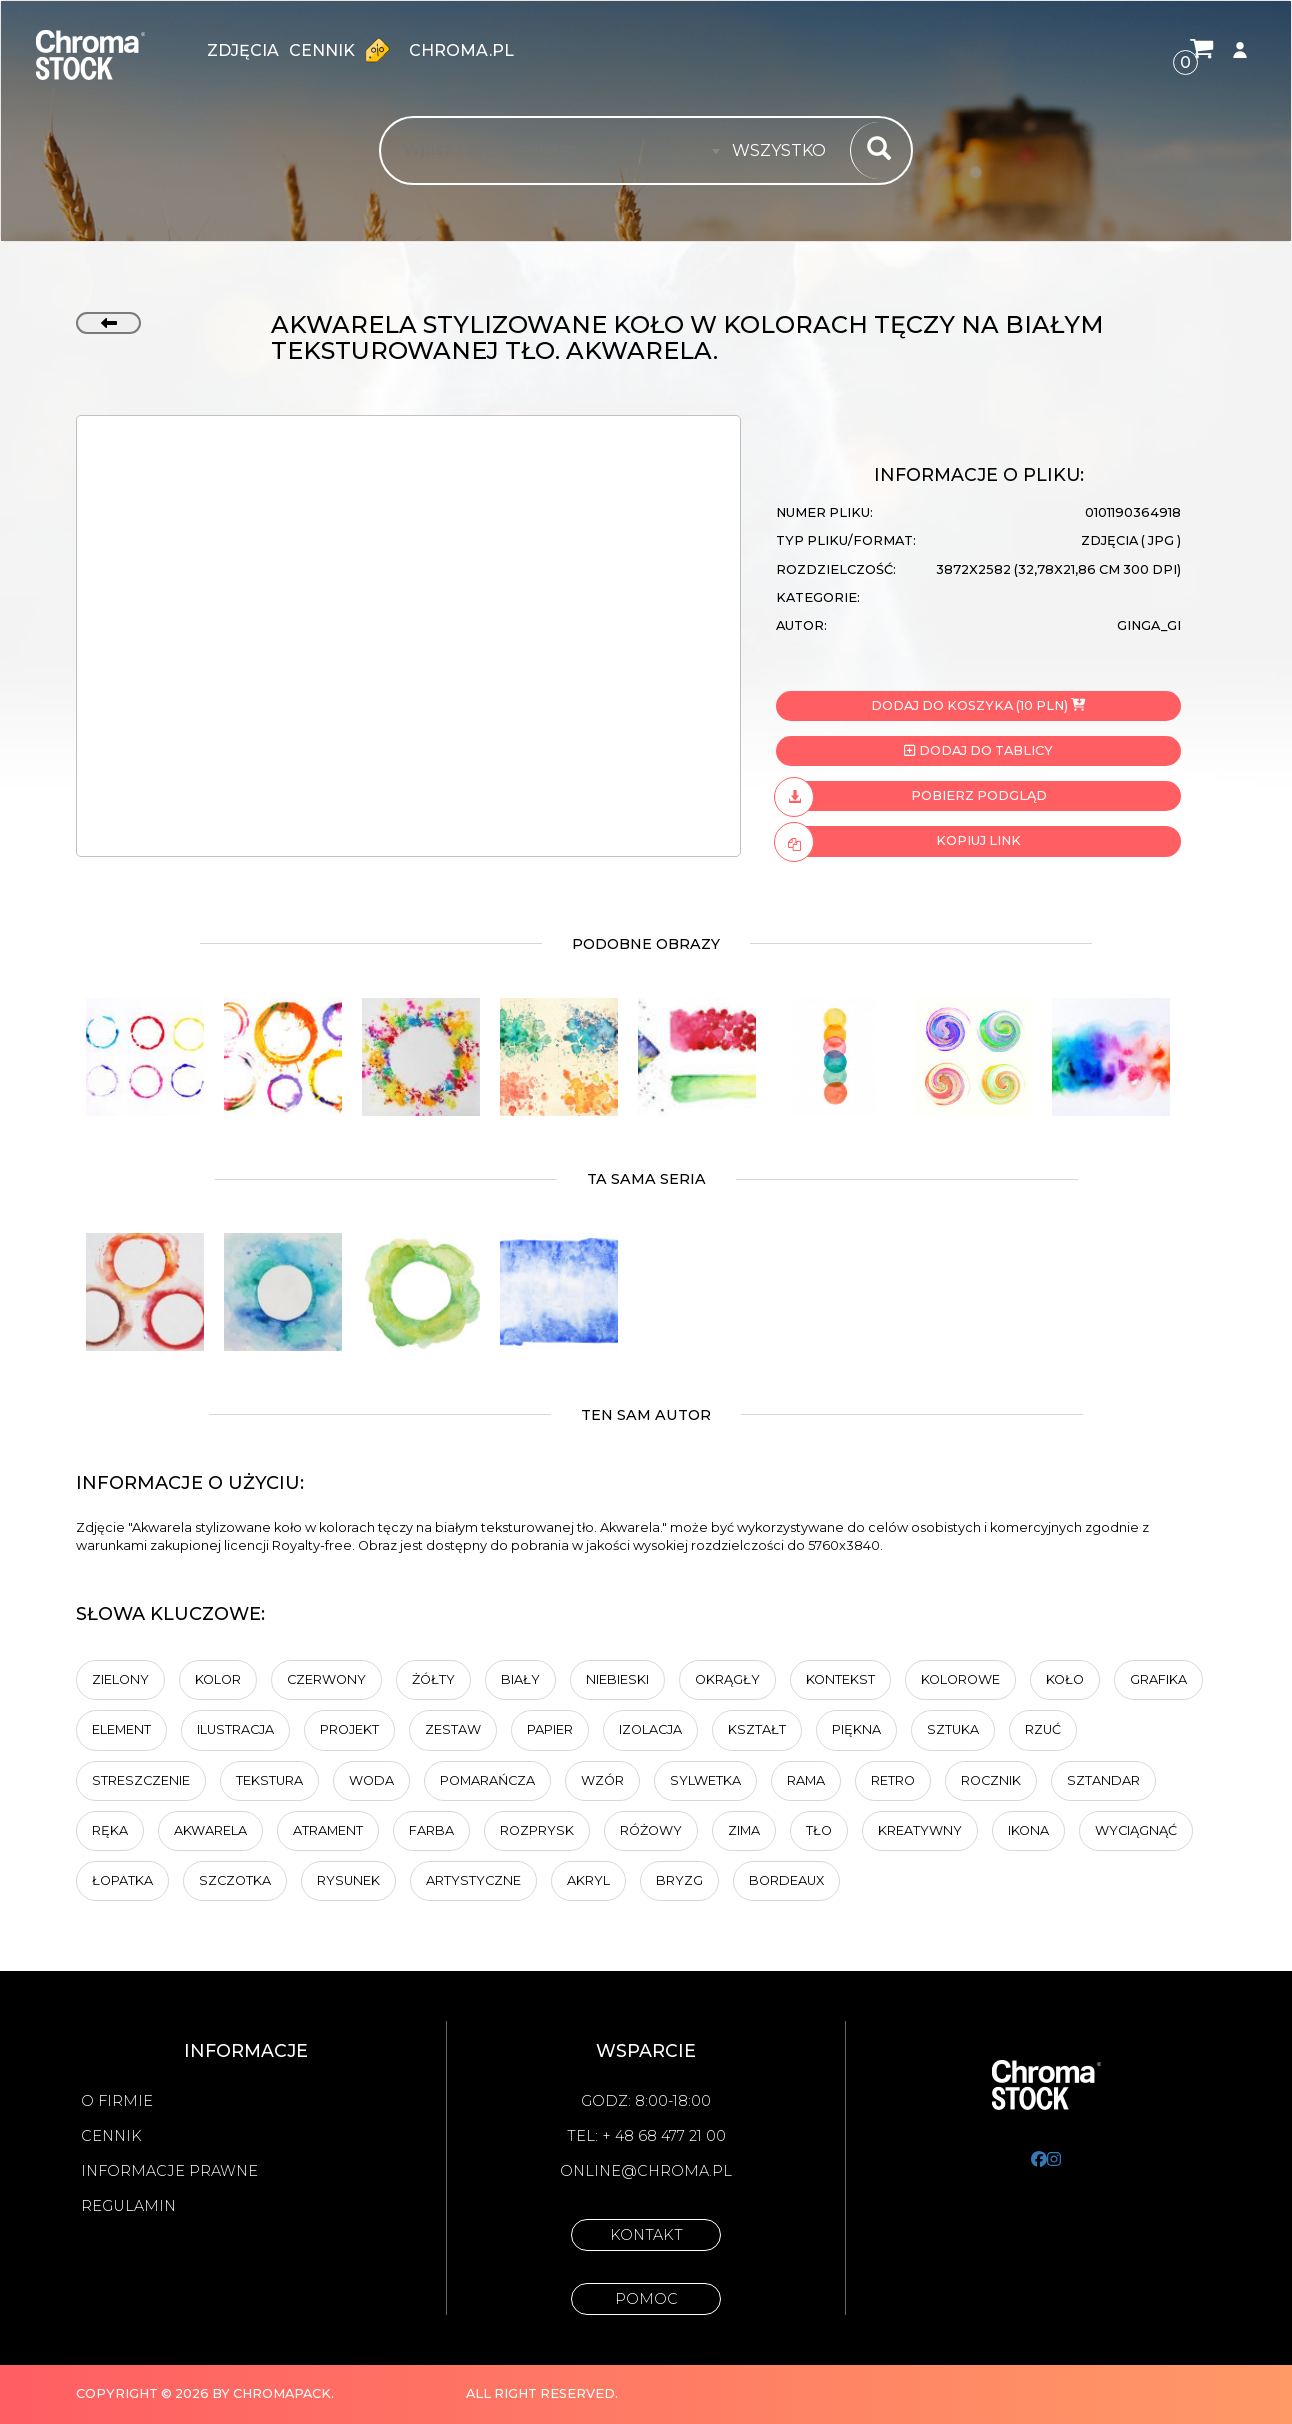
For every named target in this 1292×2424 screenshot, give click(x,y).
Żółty (433, 1679)
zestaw (453, 1729)
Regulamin (128, 2206)
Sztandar (1103, 1780)
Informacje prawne (169, 2171)
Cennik (344, 50)
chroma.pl (461, 50)
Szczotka (235, 1880)
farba (431, 1830)
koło (1065, 1679)
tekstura (269, 1780)
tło (819, 1830)
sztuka (953, 1729)
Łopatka (122, 1880)
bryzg (679, 1880)
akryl (588, 1880)
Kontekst (840, 1679)
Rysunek (348, 1880)
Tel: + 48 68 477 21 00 (646, 2136)
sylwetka (705, 1780)
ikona (1028, 1830)
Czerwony (326, 1679)
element (121, 1729)
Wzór (602, 1780)
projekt (349, 1729)
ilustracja (235, 1729)
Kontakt (646, 2235)
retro (893, 1780)
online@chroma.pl (646, 2171)
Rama (806, 1780)
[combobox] (785, 151)
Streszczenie (141, 1780)
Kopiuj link (898, 841)
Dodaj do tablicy (978, 750)
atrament (328, 1830)
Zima (744, 1830)
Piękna (856, 1729)
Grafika (1158, 1679)
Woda (371, 1780)
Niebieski (617, 1679)
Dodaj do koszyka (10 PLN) (978, 705)
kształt (757, 1729)
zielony (120, 1679)
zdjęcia (243, 50)
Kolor (218, 1679)
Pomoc (646, 2299)
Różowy (651, 1830)
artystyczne (473, 1880)
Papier (550, 1729)
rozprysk (537, 1830)
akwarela (210, 1830)
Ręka (110, 1830)
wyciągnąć (1136, 1830)
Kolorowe (960, 1679)
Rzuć (1043, 1729)
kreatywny (920, 1830)
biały (520, 1679)
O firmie (117, 2101)
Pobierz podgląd (911, 796)
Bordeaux (786, 1880)
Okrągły (727, 1679)
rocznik (991, 1780)
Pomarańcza (487, 1780)
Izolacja (650, 1729)
